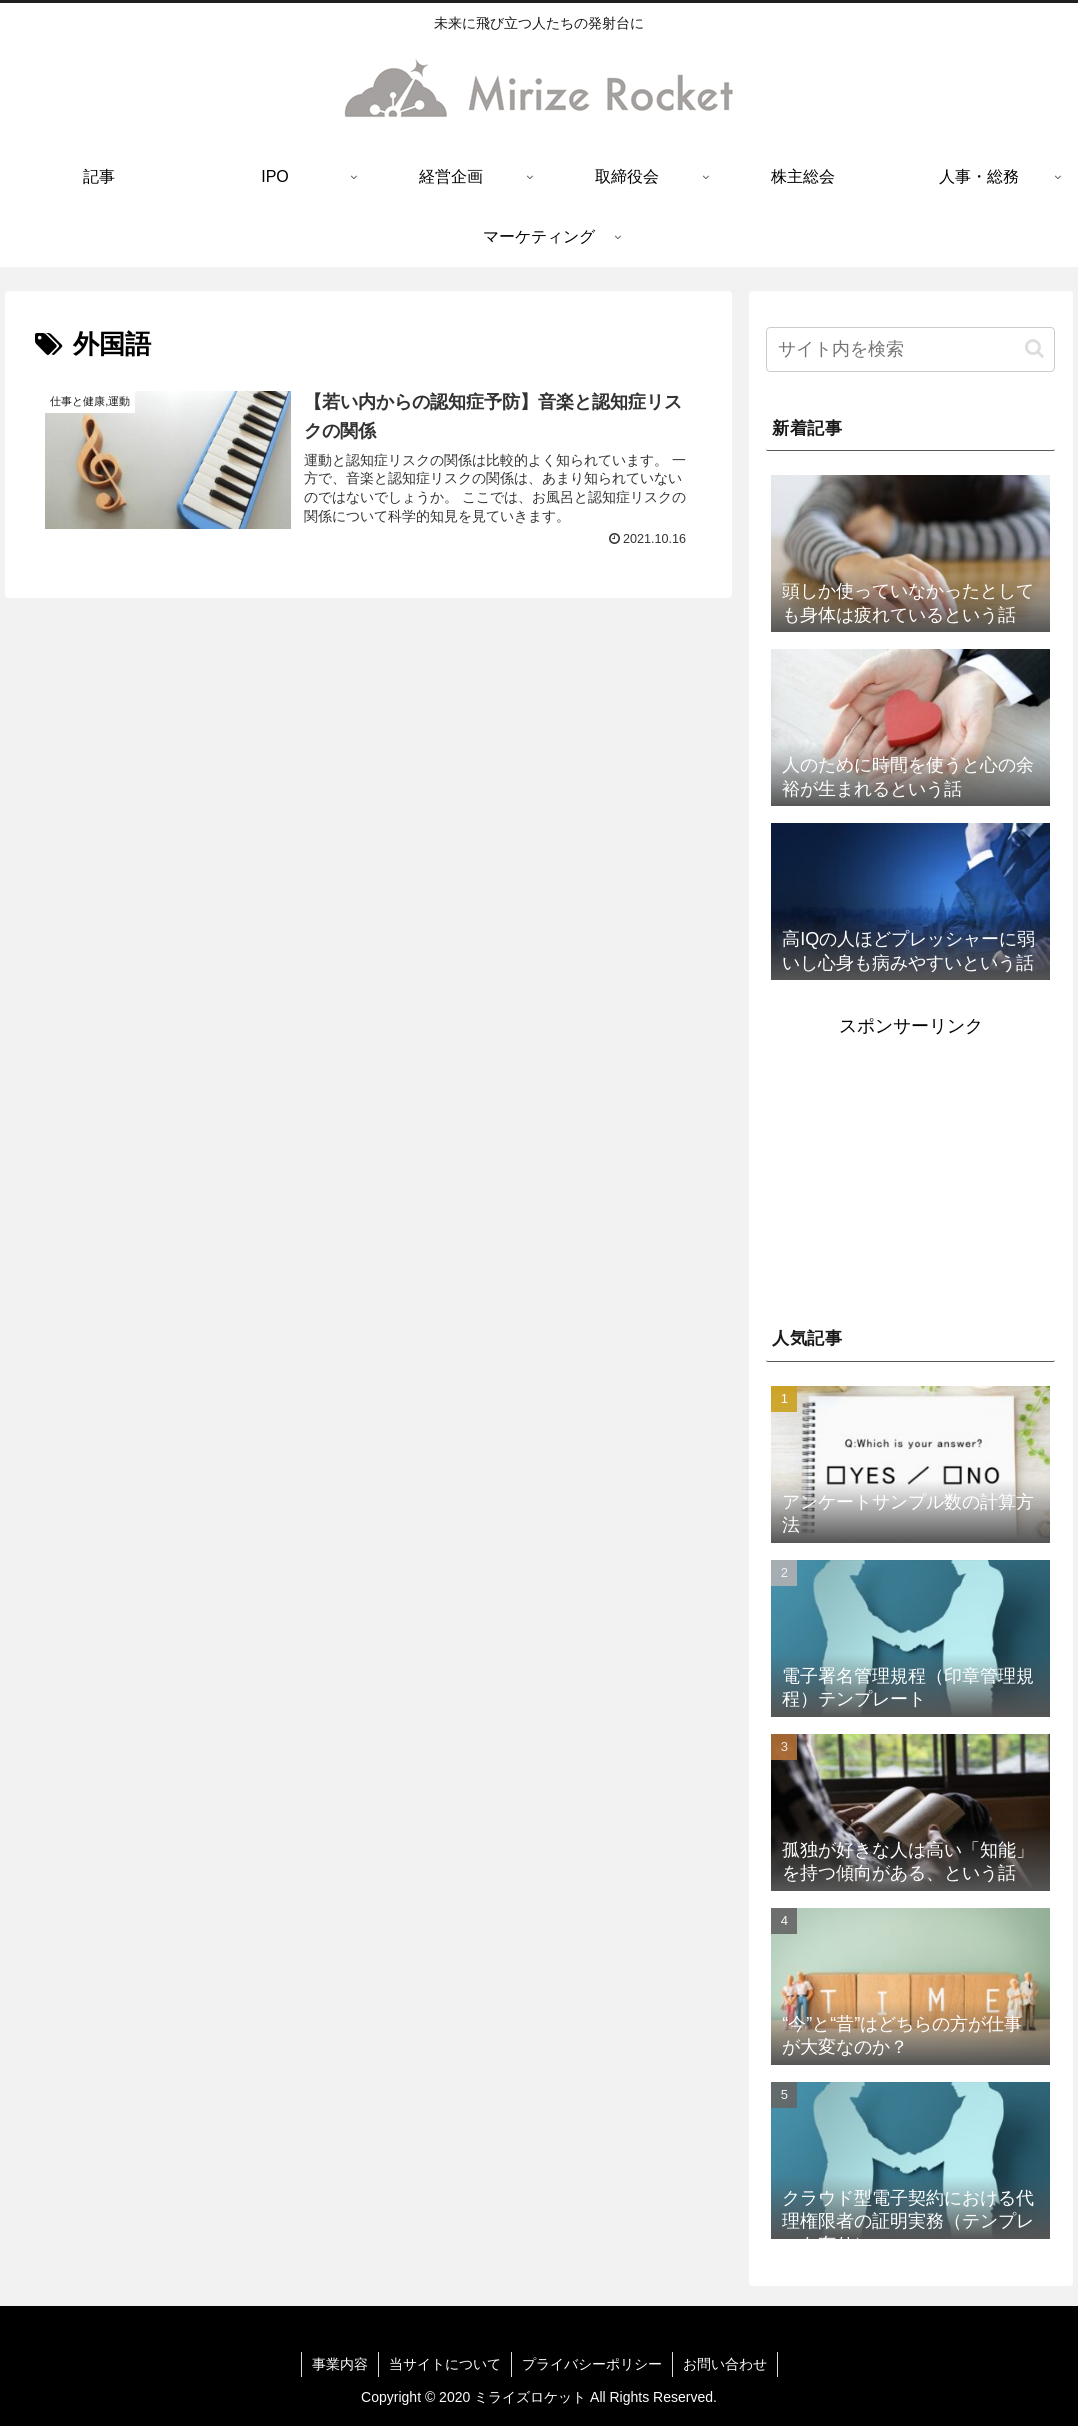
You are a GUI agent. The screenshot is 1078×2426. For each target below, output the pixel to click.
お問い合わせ (725, 2364)
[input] (910, 349)
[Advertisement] (910, 1168)
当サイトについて (445, 2364)
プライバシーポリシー (592, 2364)
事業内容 (340, 2364)
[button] (1034, 348)
